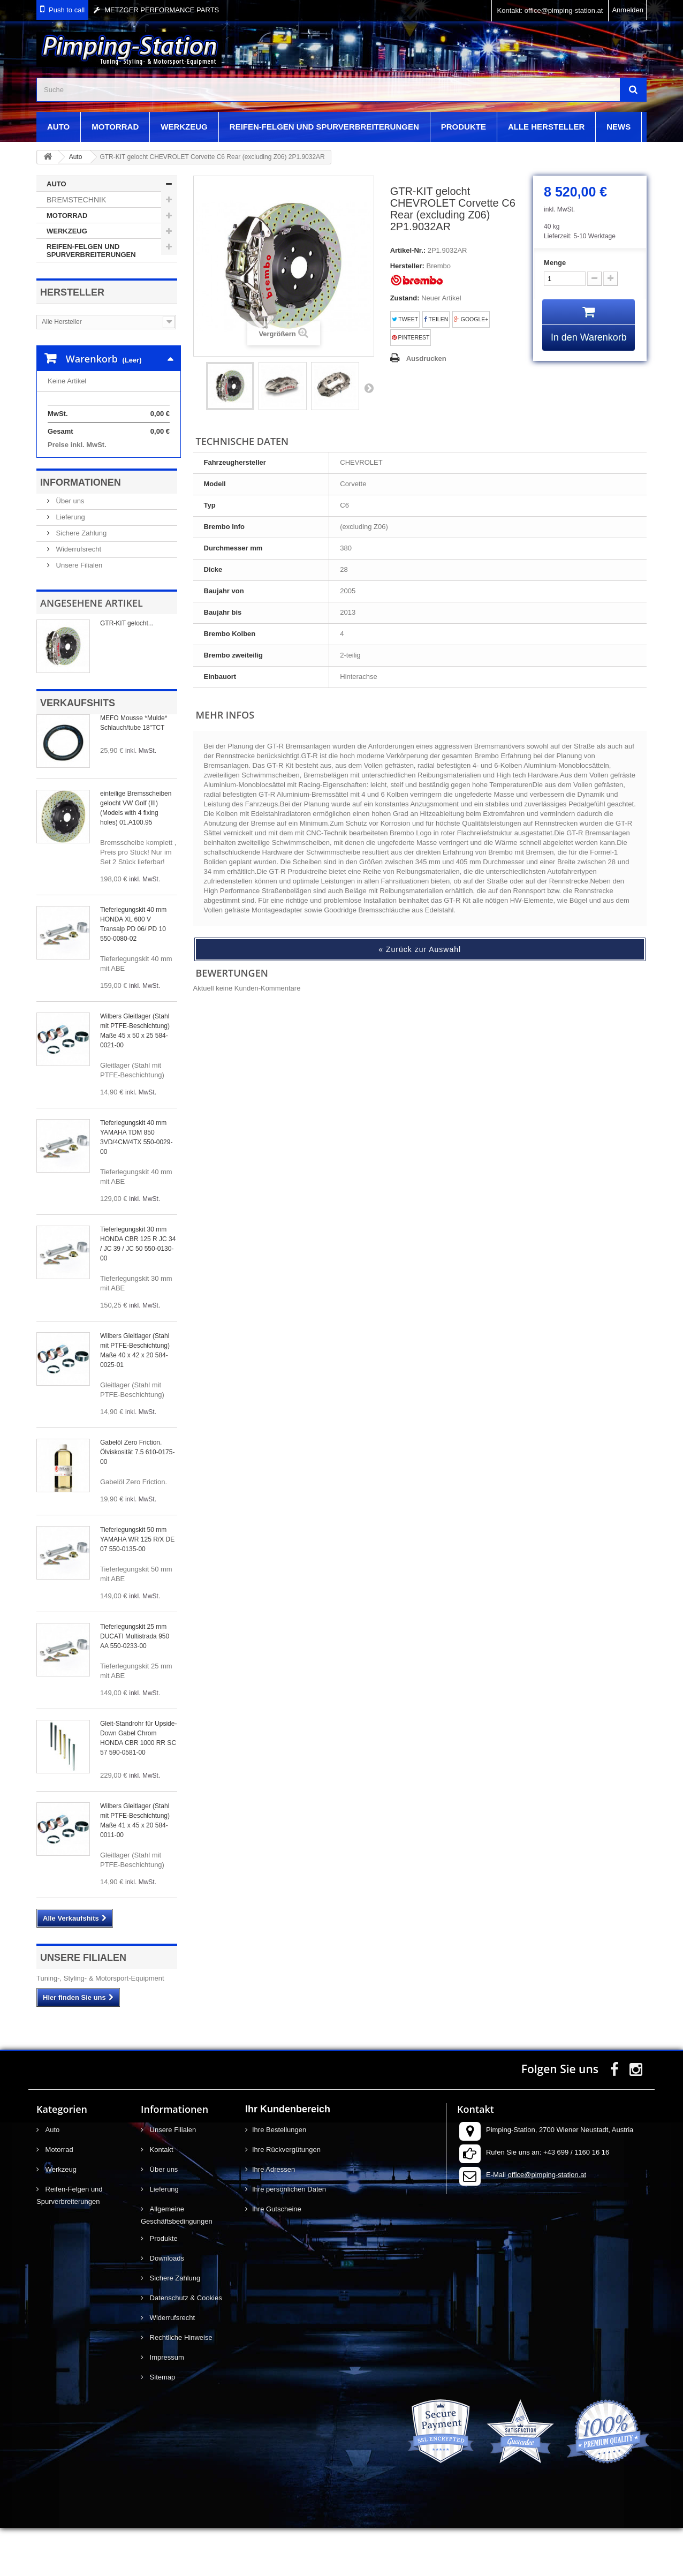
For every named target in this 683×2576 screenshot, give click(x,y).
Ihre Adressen (273, 2218)
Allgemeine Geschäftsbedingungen (177, 2263)
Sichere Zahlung (80, 581)
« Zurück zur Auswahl (419, 949)
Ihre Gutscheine (276, 2257)
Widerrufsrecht (77, 597)
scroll (655, 2548)
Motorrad (115, 126)
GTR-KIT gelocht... (127, 671)
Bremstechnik (76, 199)
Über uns (69, 549)
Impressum (166, 2405)
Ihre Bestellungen (279, 2178)
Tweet (405, 319)
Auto (58, 126)
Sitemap (161, 2425)
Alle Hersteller (546, 126)
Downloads (166, 2306)
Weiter (368, 387)
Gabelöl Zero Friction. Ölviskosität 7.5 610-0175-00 (137, 1500)
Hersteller (72, 292)
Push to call (67, 10)
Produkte (463, 126)
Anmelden (627, 10)
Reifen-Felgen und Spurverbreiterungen (324, 126)
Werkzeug (184, 126)
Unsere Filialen (78, 613)
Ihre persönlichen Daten (289, 2237)
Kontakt (160, 2198)
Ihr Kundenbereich (287, 2157)
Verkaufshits (77, 751)
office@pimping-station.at (546, 2223)
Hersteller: (407, 266)
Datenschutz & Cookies (185, 2346)
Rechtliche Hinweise (180, 2386)
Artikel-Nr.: (408, 250)
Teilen (436, 319)
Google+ (471, 319)
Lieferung (69, 565)
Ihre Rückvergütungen (286, 2198)
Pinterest (411, 337)
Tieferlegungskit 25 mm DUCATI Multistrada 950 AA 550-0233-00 (134, 1684)
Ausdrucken (426, 358)
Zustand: (405, 298)
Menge (555, 263)
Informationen (80, 530)
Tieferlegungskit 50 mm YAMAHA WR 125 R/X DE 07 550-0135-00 (137, 1587)
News (618, 126)
